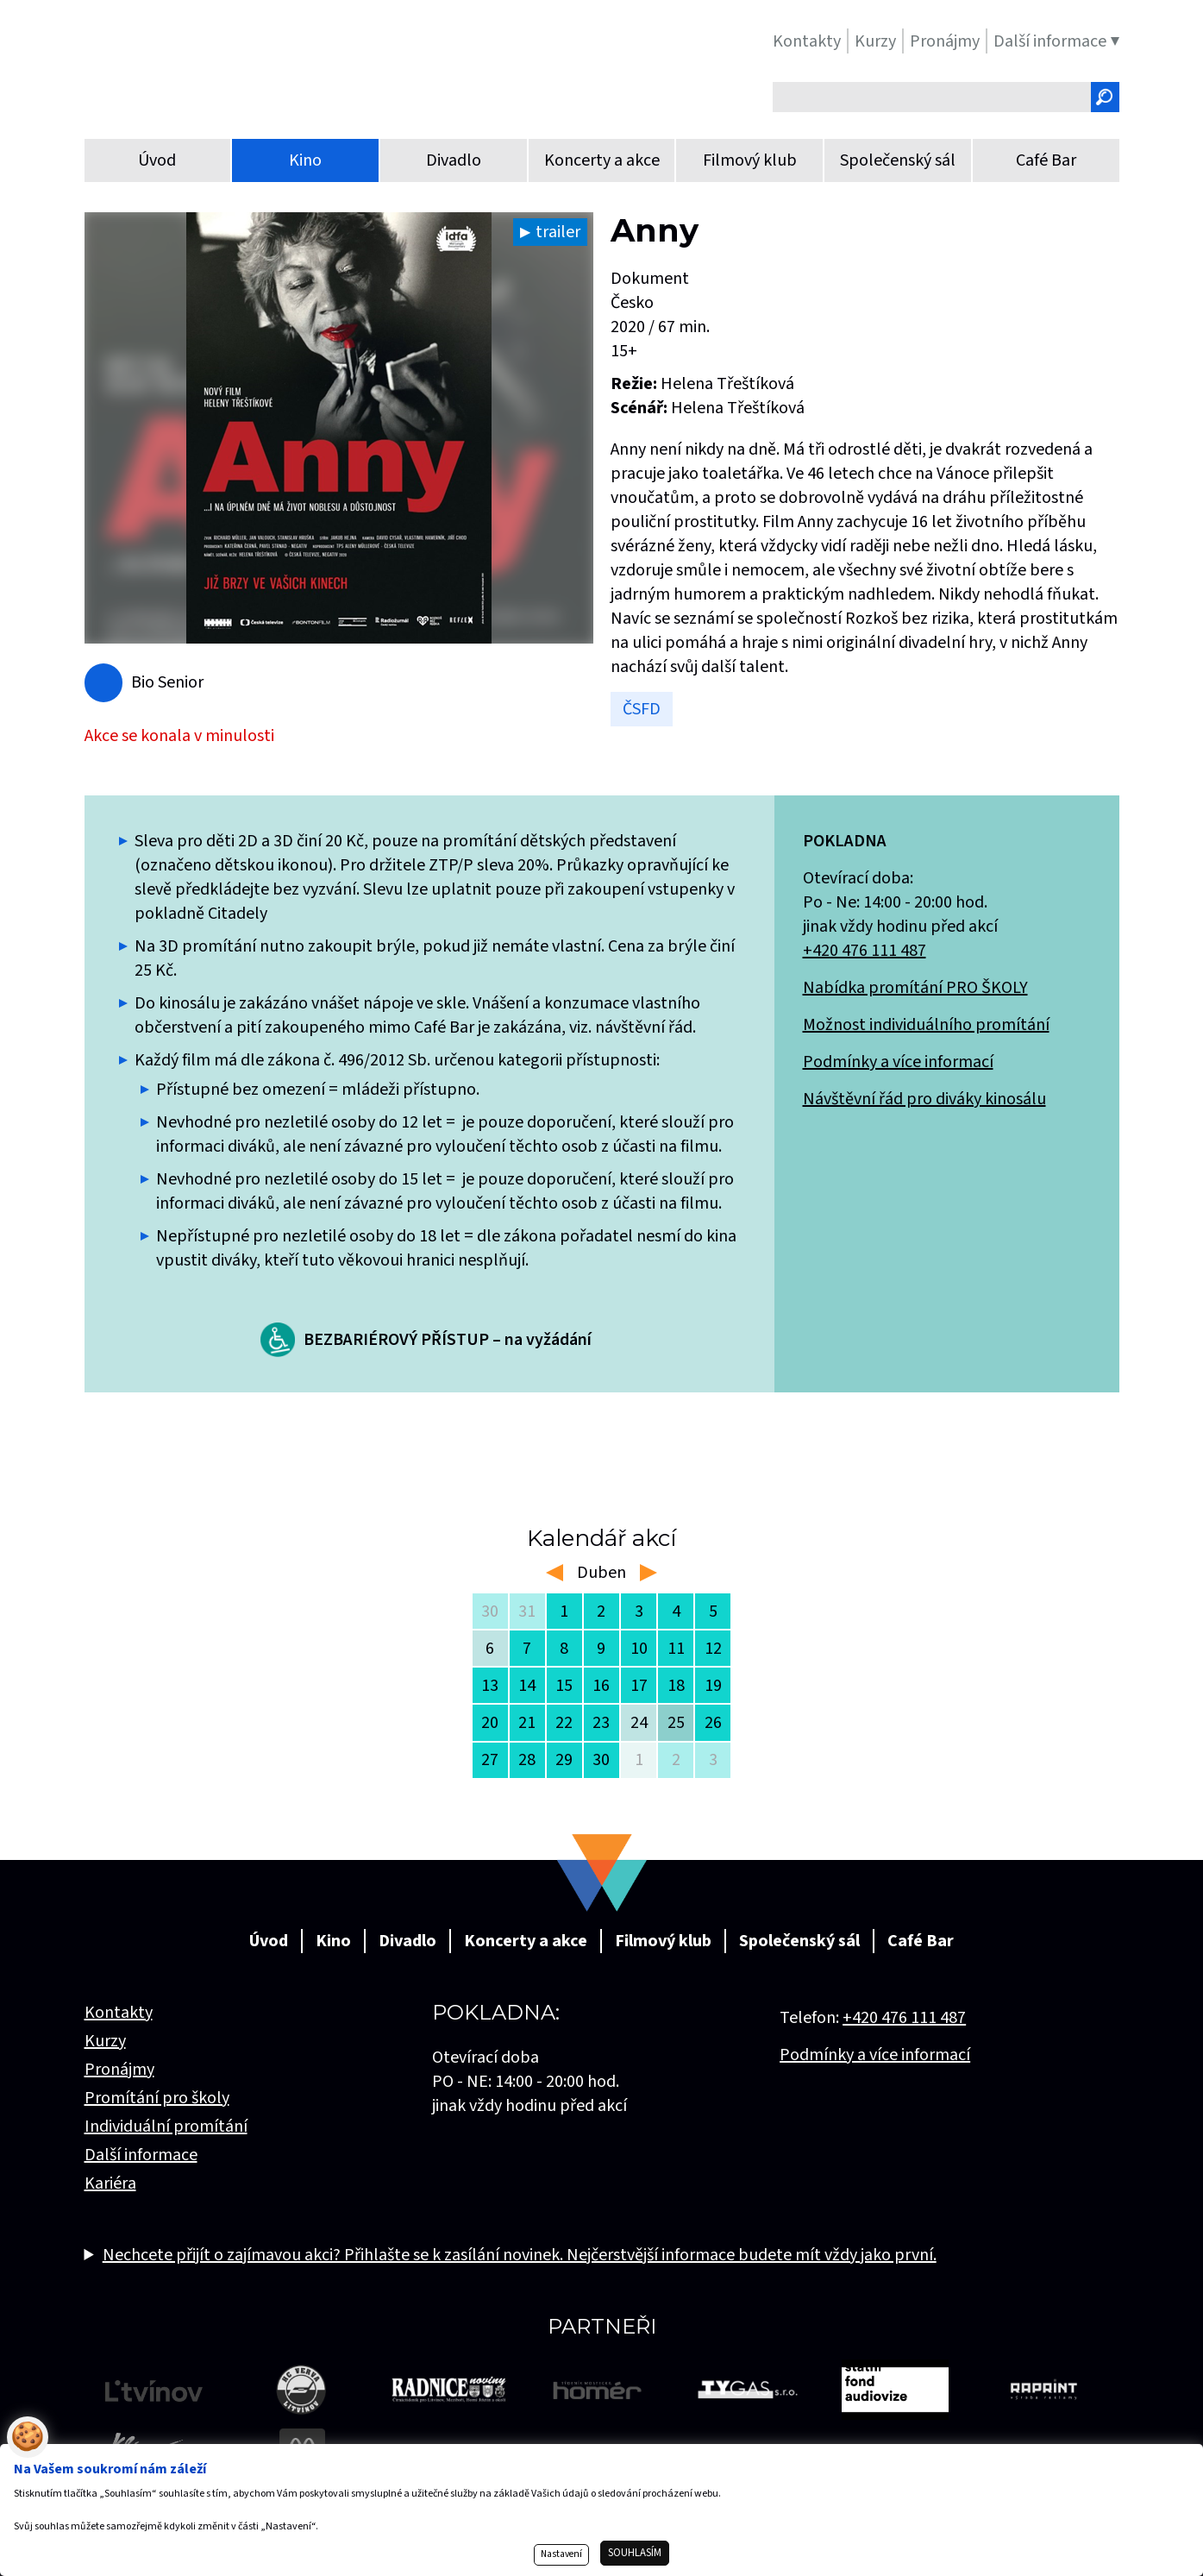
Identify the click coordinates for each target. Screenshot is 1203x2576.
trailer (558, 232)
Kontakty (119, 2013)
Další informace (141, 2155)
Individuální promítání (166, 2126)
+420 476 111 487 (864, 951)
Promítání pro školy (157, 2098)
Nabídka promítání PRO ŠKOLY (915, 988)
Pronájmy (119, 2070)
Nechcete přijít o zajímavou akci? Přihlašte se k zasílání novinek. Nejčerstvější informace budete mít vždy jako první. (520, 2255)
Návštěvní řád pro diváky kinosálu (924, 1099)
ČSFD (642, 709)
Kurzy (105, 2041)
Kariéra (110, 2183)
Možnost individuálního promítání (926, 1025)
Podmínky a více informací (898, 1062)
